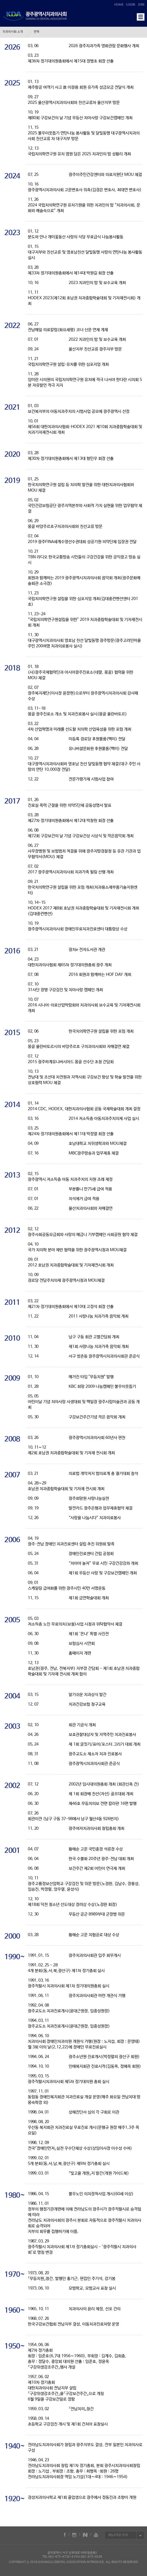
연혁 (36, 32)
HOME (119, 5)
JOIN (141, 5)
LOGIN (130, 5)
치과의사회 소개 (13, 32)
